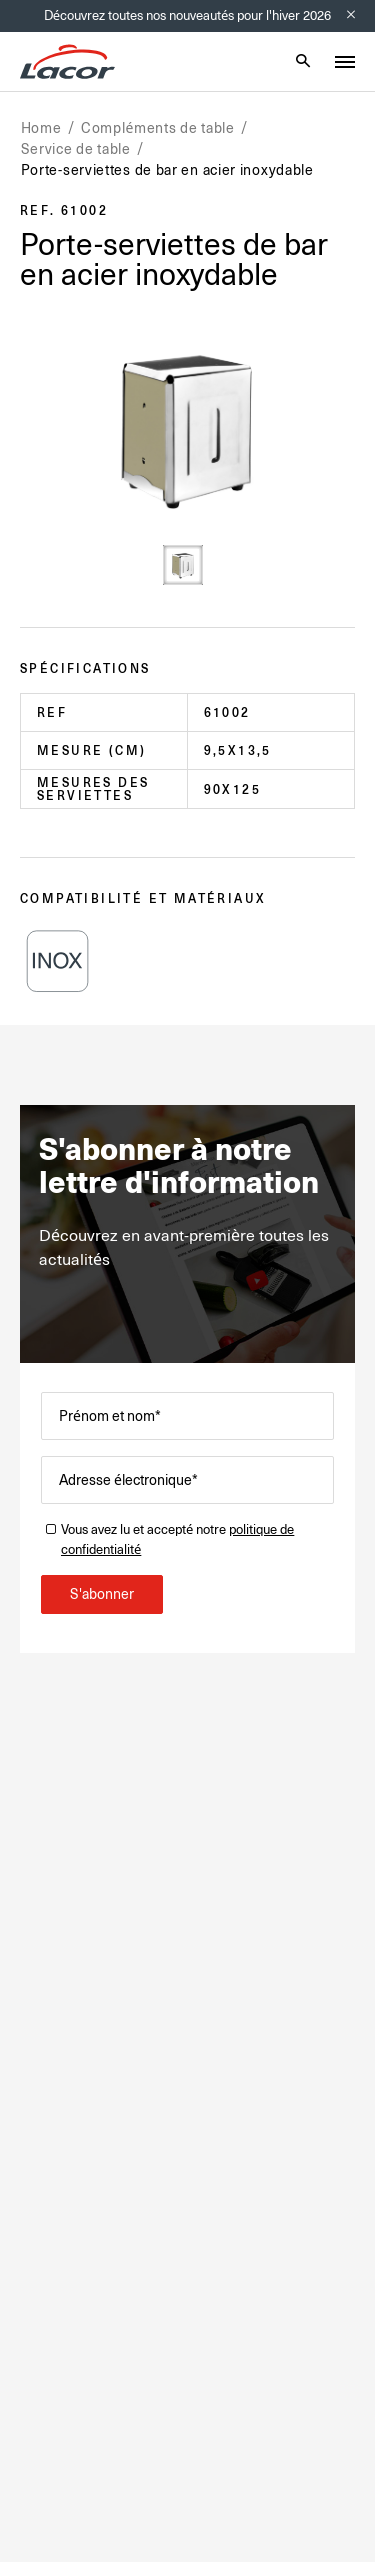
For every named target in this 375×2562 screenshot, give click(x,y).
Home (41, 128)
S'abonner (102, 1594)
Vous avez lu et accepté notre (177, 1539)
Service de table (76, 149)
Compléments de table (158, 128)
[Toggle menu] (345, 62)
